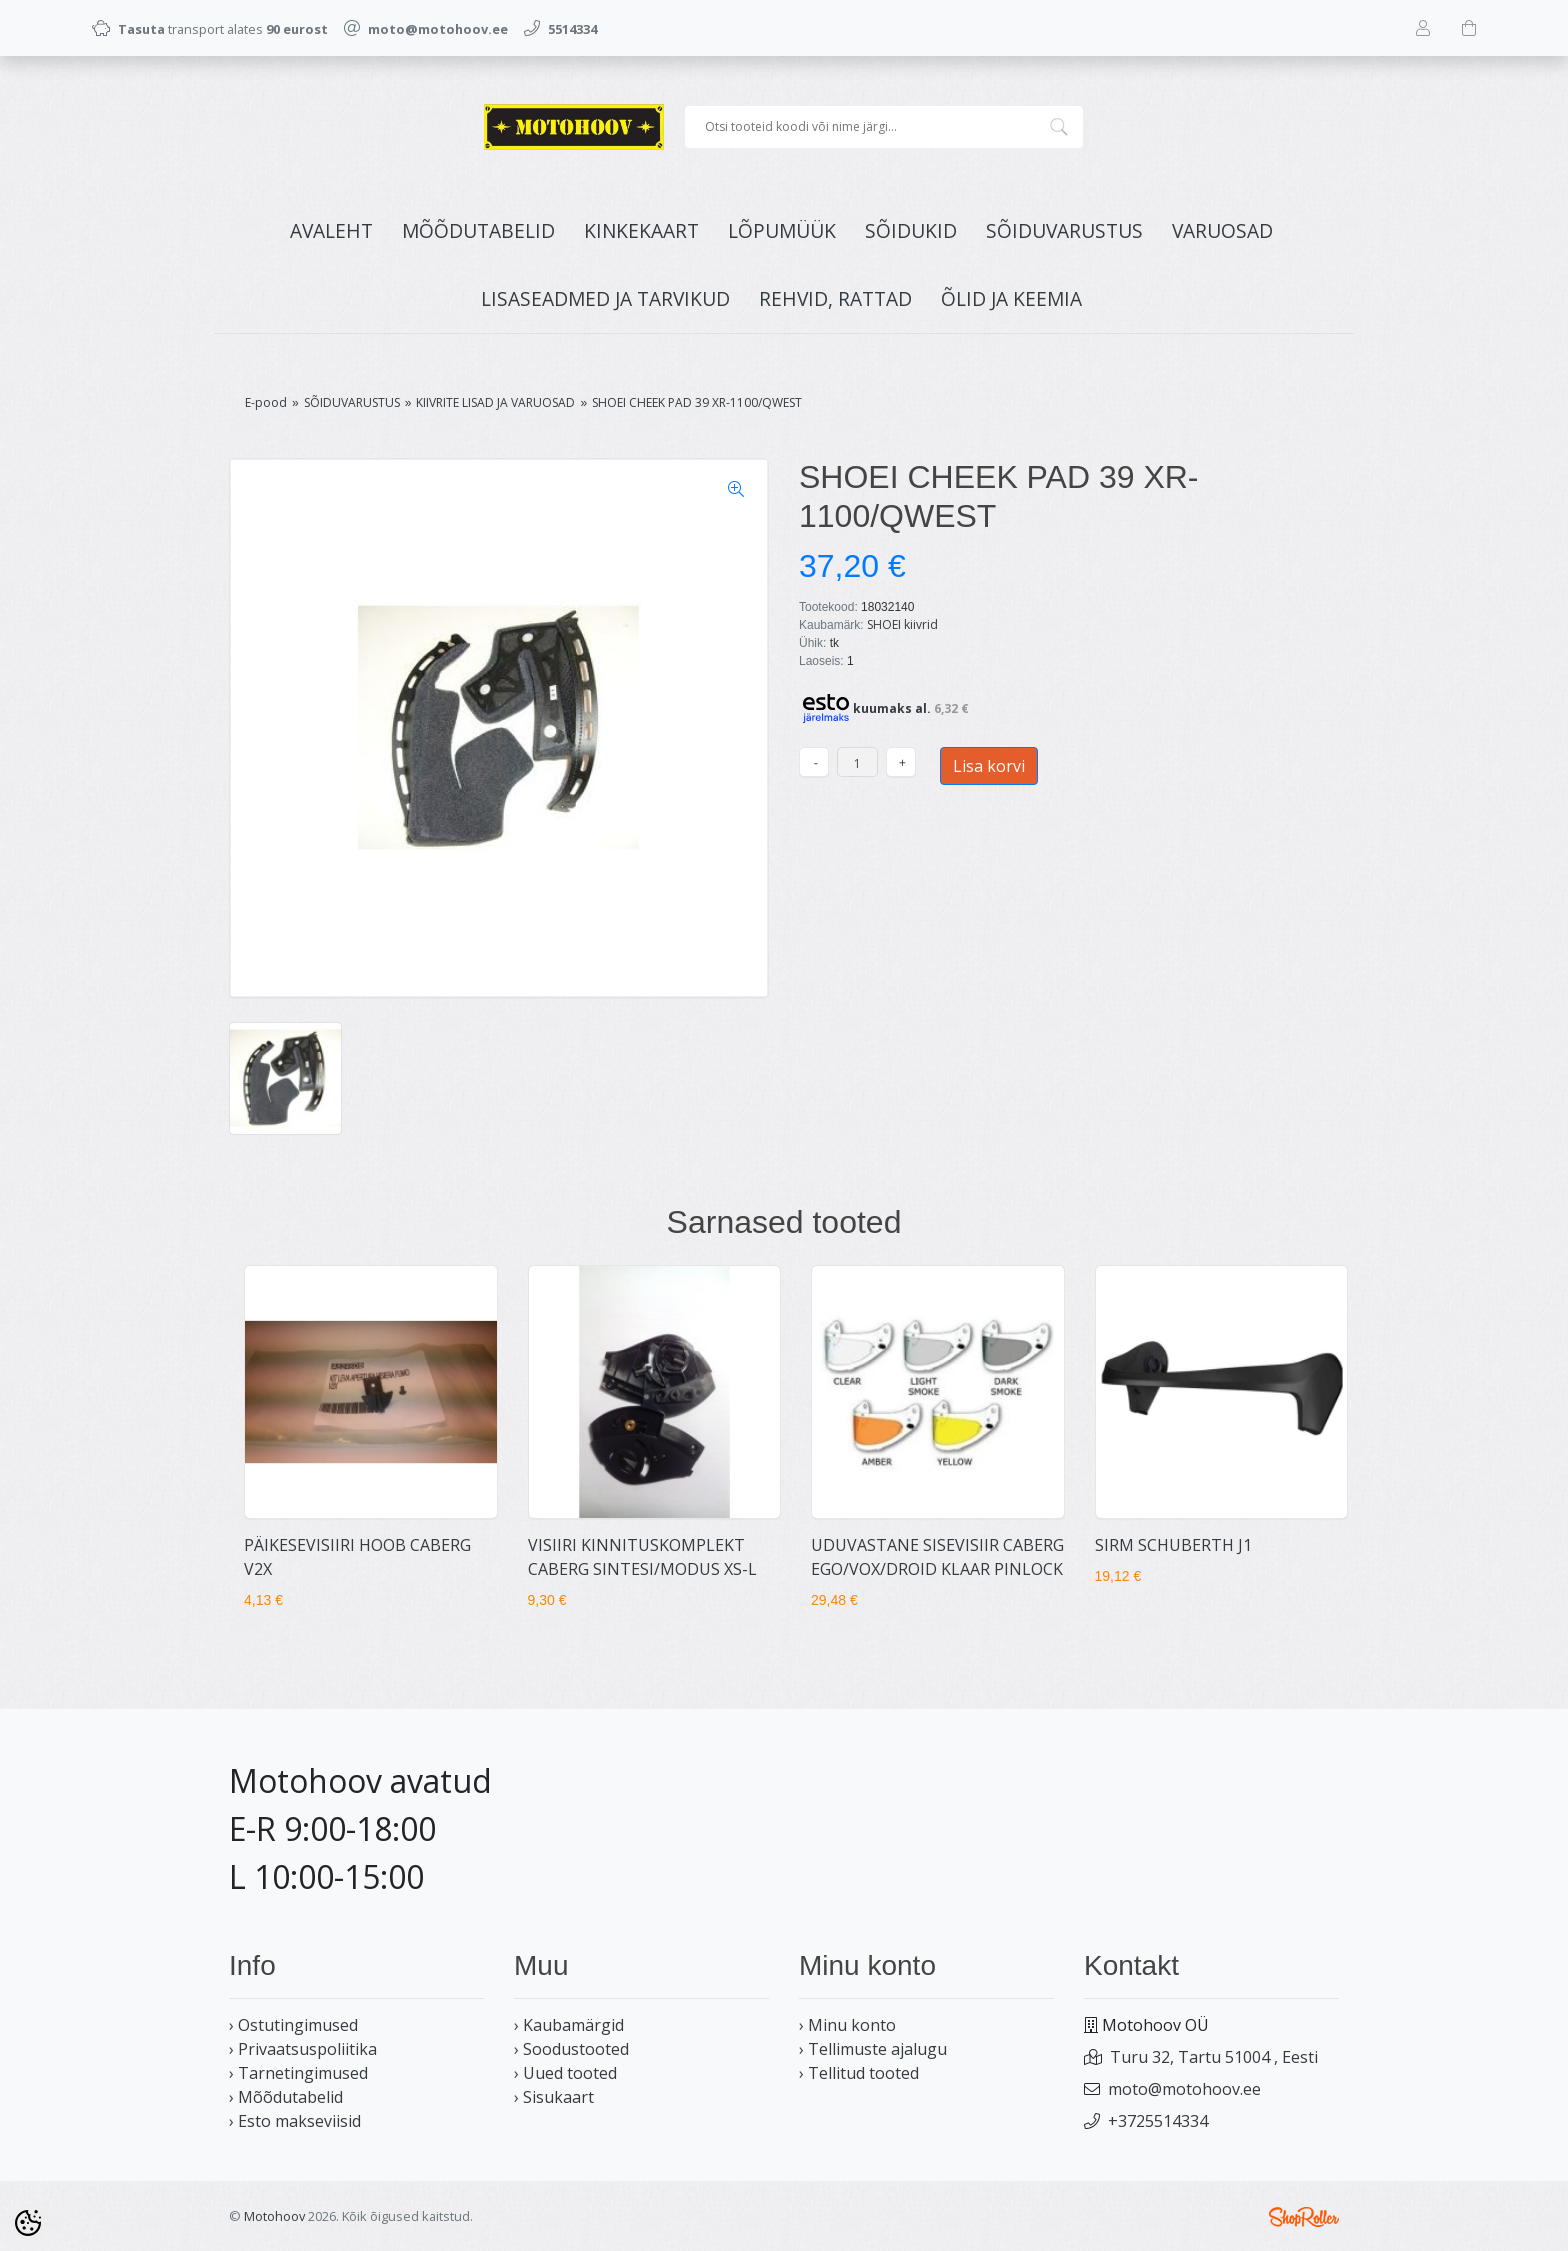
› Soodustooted (571, 2049)
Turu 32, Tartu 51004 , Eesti (1214, 2057)
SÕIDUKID (911, 230)
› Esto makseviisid (295, 2121)
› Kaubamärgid (569, 2025)
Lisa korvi (989, 766)
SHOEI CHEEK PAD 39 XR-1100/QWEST (697, 402)
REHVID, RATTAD (835, 298)
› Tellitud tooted (859, 2073)
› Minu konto (847, 2025)
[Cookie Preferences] (28, 2223)
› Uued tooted (565, 2073)
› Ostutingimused (293, 2025)
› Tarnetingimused (298, 2073)
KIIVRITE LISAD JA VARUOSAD (495, 402)
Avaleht (331, 230)
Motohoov (274, 2216)
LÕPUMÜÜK (782, 230)
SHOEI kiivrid (902, 624)
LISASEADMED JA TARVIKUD (605, 298)
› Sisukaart (554, 2097)
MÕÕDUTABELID (478, 230)
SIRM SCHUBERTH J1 (1173, 1545)
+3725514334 (1158, 2121)
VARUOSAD (1222, 230)
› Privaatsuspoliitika (303, 2049)
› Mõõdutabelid (286, 2097)
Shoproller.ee (1304, 2217)
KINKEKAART (641, 230)
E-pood (266, 402)
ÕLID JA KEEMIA (1011, 298)
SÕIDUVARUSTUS (1064, 230)
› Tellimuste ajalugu (873, 2049)
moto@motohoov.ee (1184, 2089)
